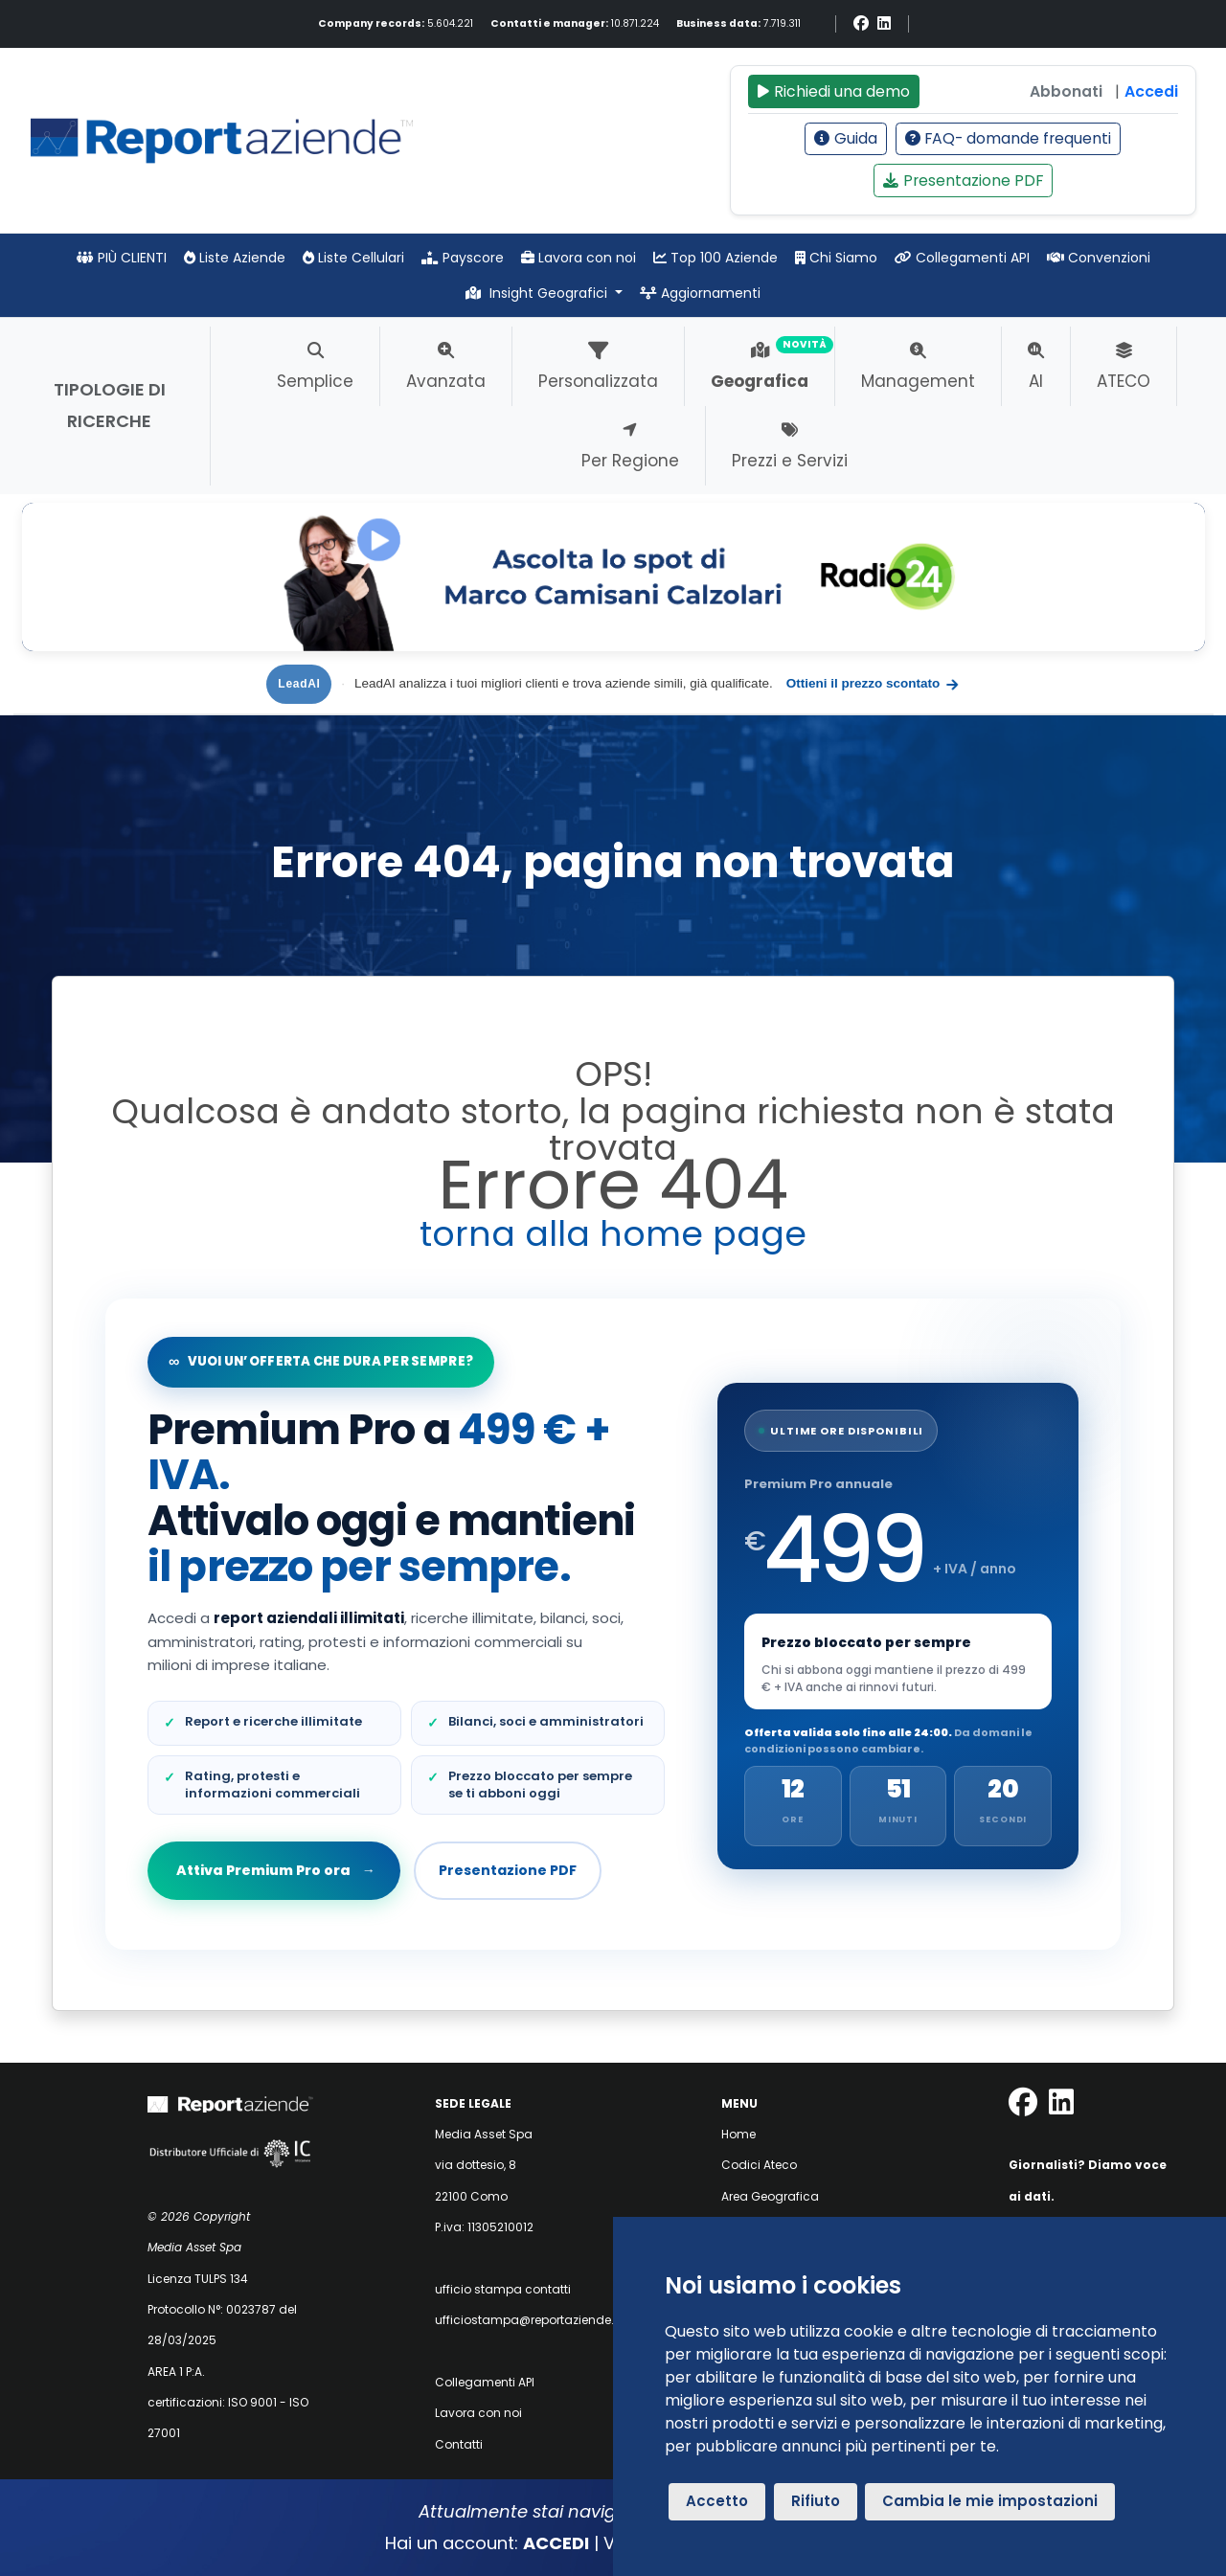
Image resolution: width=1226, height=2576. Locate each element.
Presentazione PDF (963, 180)
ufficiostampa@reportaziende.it (528, 2320)
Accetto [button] (717, 2501)
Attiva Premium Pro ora (275, 1870)
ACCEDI (556, 2543)
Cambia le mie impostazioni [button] (990, 2501)
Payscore (462, 257)
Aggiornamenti (700, 293)
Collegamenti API (962, 257)
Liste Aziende (234, 257)
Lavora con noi (578, 257)
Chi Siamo (836, 257)
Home (738, 2134)
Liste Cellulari (353, 257)
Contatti (459, 2444)
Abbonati (1066, 91)
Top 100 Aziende (715, 257)
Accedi (1151, 91)
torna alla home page (613, 1233)
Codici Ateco (759, 2165)
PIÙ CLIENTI (122, 257)
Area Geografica (770, 2196)
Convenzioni (1098, 257)
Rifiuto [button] (815, 2501)
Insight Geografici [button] (538, 293)
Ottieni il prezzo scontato (873, 683)
